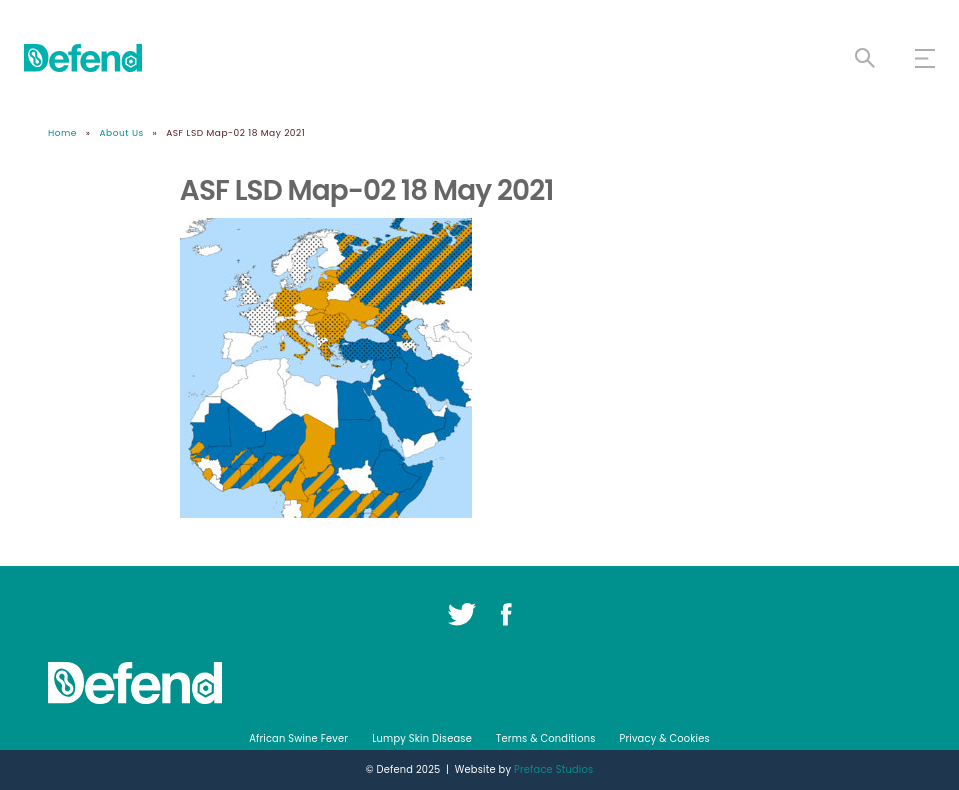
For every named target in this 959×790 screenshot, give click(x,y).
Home (62, 133)
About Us (121, 133)
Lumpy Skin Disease (422, 738)
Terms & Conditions (546, 738)
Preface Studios (553, 769)
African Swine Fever (298, 738)
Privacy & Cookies (665, 738)
